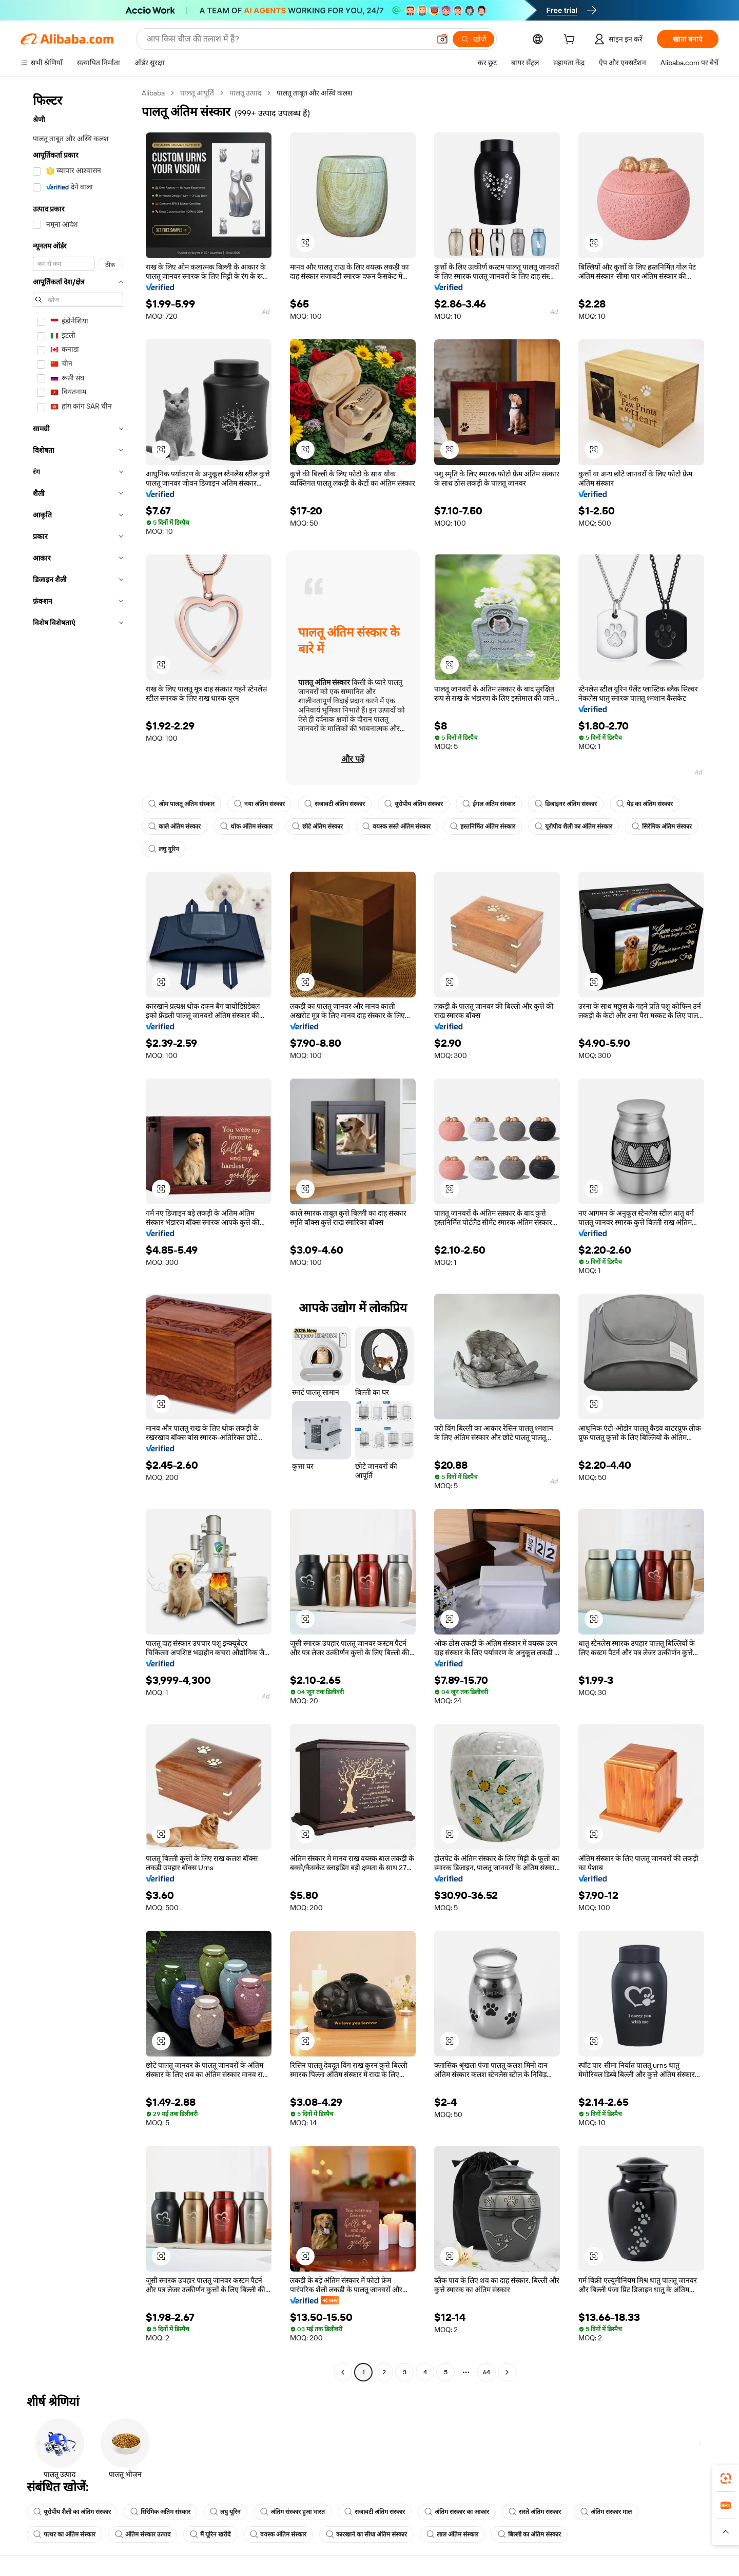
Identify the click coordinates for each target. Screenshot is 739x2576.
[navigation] (78, 1234)
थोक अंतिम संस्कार (246, 826)
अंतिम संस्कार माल (606, 2512)
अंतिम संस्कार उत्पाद (142, 2534)
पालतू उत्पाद (245, 93)
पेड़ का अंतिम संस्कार (644, 804)
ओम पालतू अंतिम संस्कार (181, 804)
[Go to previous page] (343, 2372)
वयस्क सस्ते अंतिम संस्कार (396, 826)
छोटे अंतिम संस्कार (317, 826)
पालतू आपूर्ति (197, 93)
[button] (442, 39)
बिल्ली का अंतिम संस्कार (529, 2534)
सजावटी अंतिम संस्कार (334, 804)
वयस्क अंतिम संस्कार (278, 2534)
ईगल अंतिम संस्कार (488, 804)
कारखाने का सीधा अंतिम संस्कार (366, 2534)
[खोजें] (473, 39)
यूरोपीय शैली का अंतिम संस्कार (573, 826)
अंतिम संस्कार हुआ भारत (292, 2512)
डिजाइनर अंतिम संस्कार (566, 804)
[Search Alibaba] (287, 39)
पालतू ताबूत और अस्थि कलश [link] (315, 93)
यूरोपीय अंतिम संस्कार (413, 804)
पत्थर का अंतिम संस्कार (64, 2534)
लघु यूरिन (163, 849)
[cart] (571, 40)
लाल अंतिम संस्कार (452, 2534)
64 (486, 2372)
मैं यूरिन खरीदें (210, 2534)
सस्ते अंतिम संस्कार (535, 2512)
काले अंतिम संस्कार (174, 826)
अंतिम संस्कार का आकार (456, 2512)
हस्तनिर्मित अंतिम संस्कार (482, 826)
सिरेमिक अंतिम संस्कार (662, 826)
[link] (725, 2478)
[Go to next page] (507, 2372)
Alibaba (153, 93)
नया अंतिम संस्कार (259, 804)
